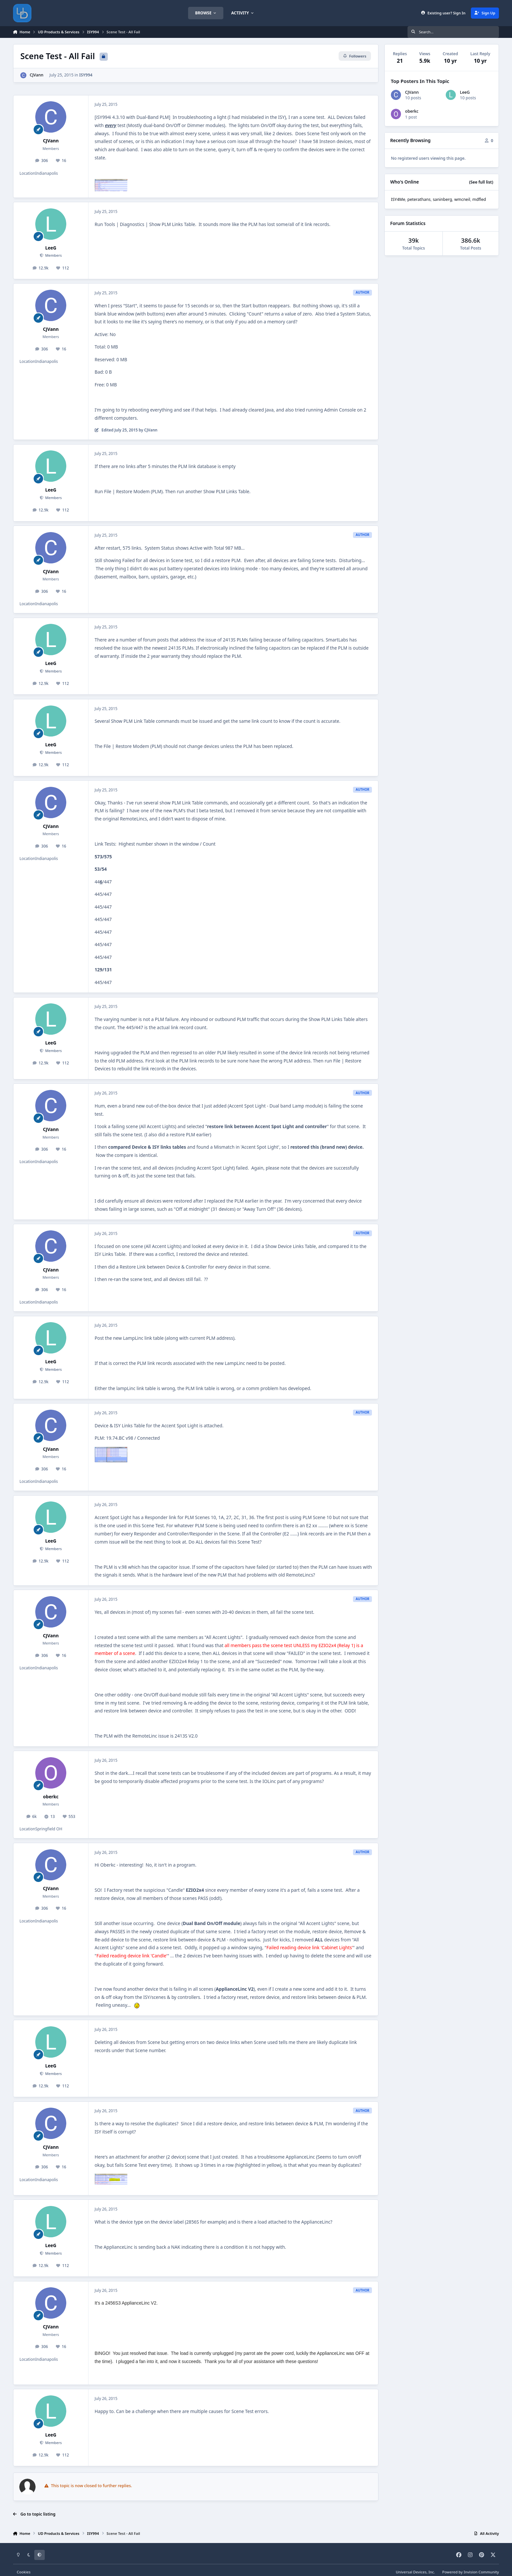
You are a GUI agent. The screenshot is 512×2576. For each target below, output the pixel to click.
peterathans (419, 199)
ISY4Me (398, 199)
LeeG (50, 248)
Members (53, 255)
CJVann (36, 75)
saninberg (442, 199)
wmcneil (462, 199)
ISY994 (86, 75)
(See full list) (481, 182)
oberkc (50, 1796)
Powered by (470, 2571)
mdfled (479, 199)
